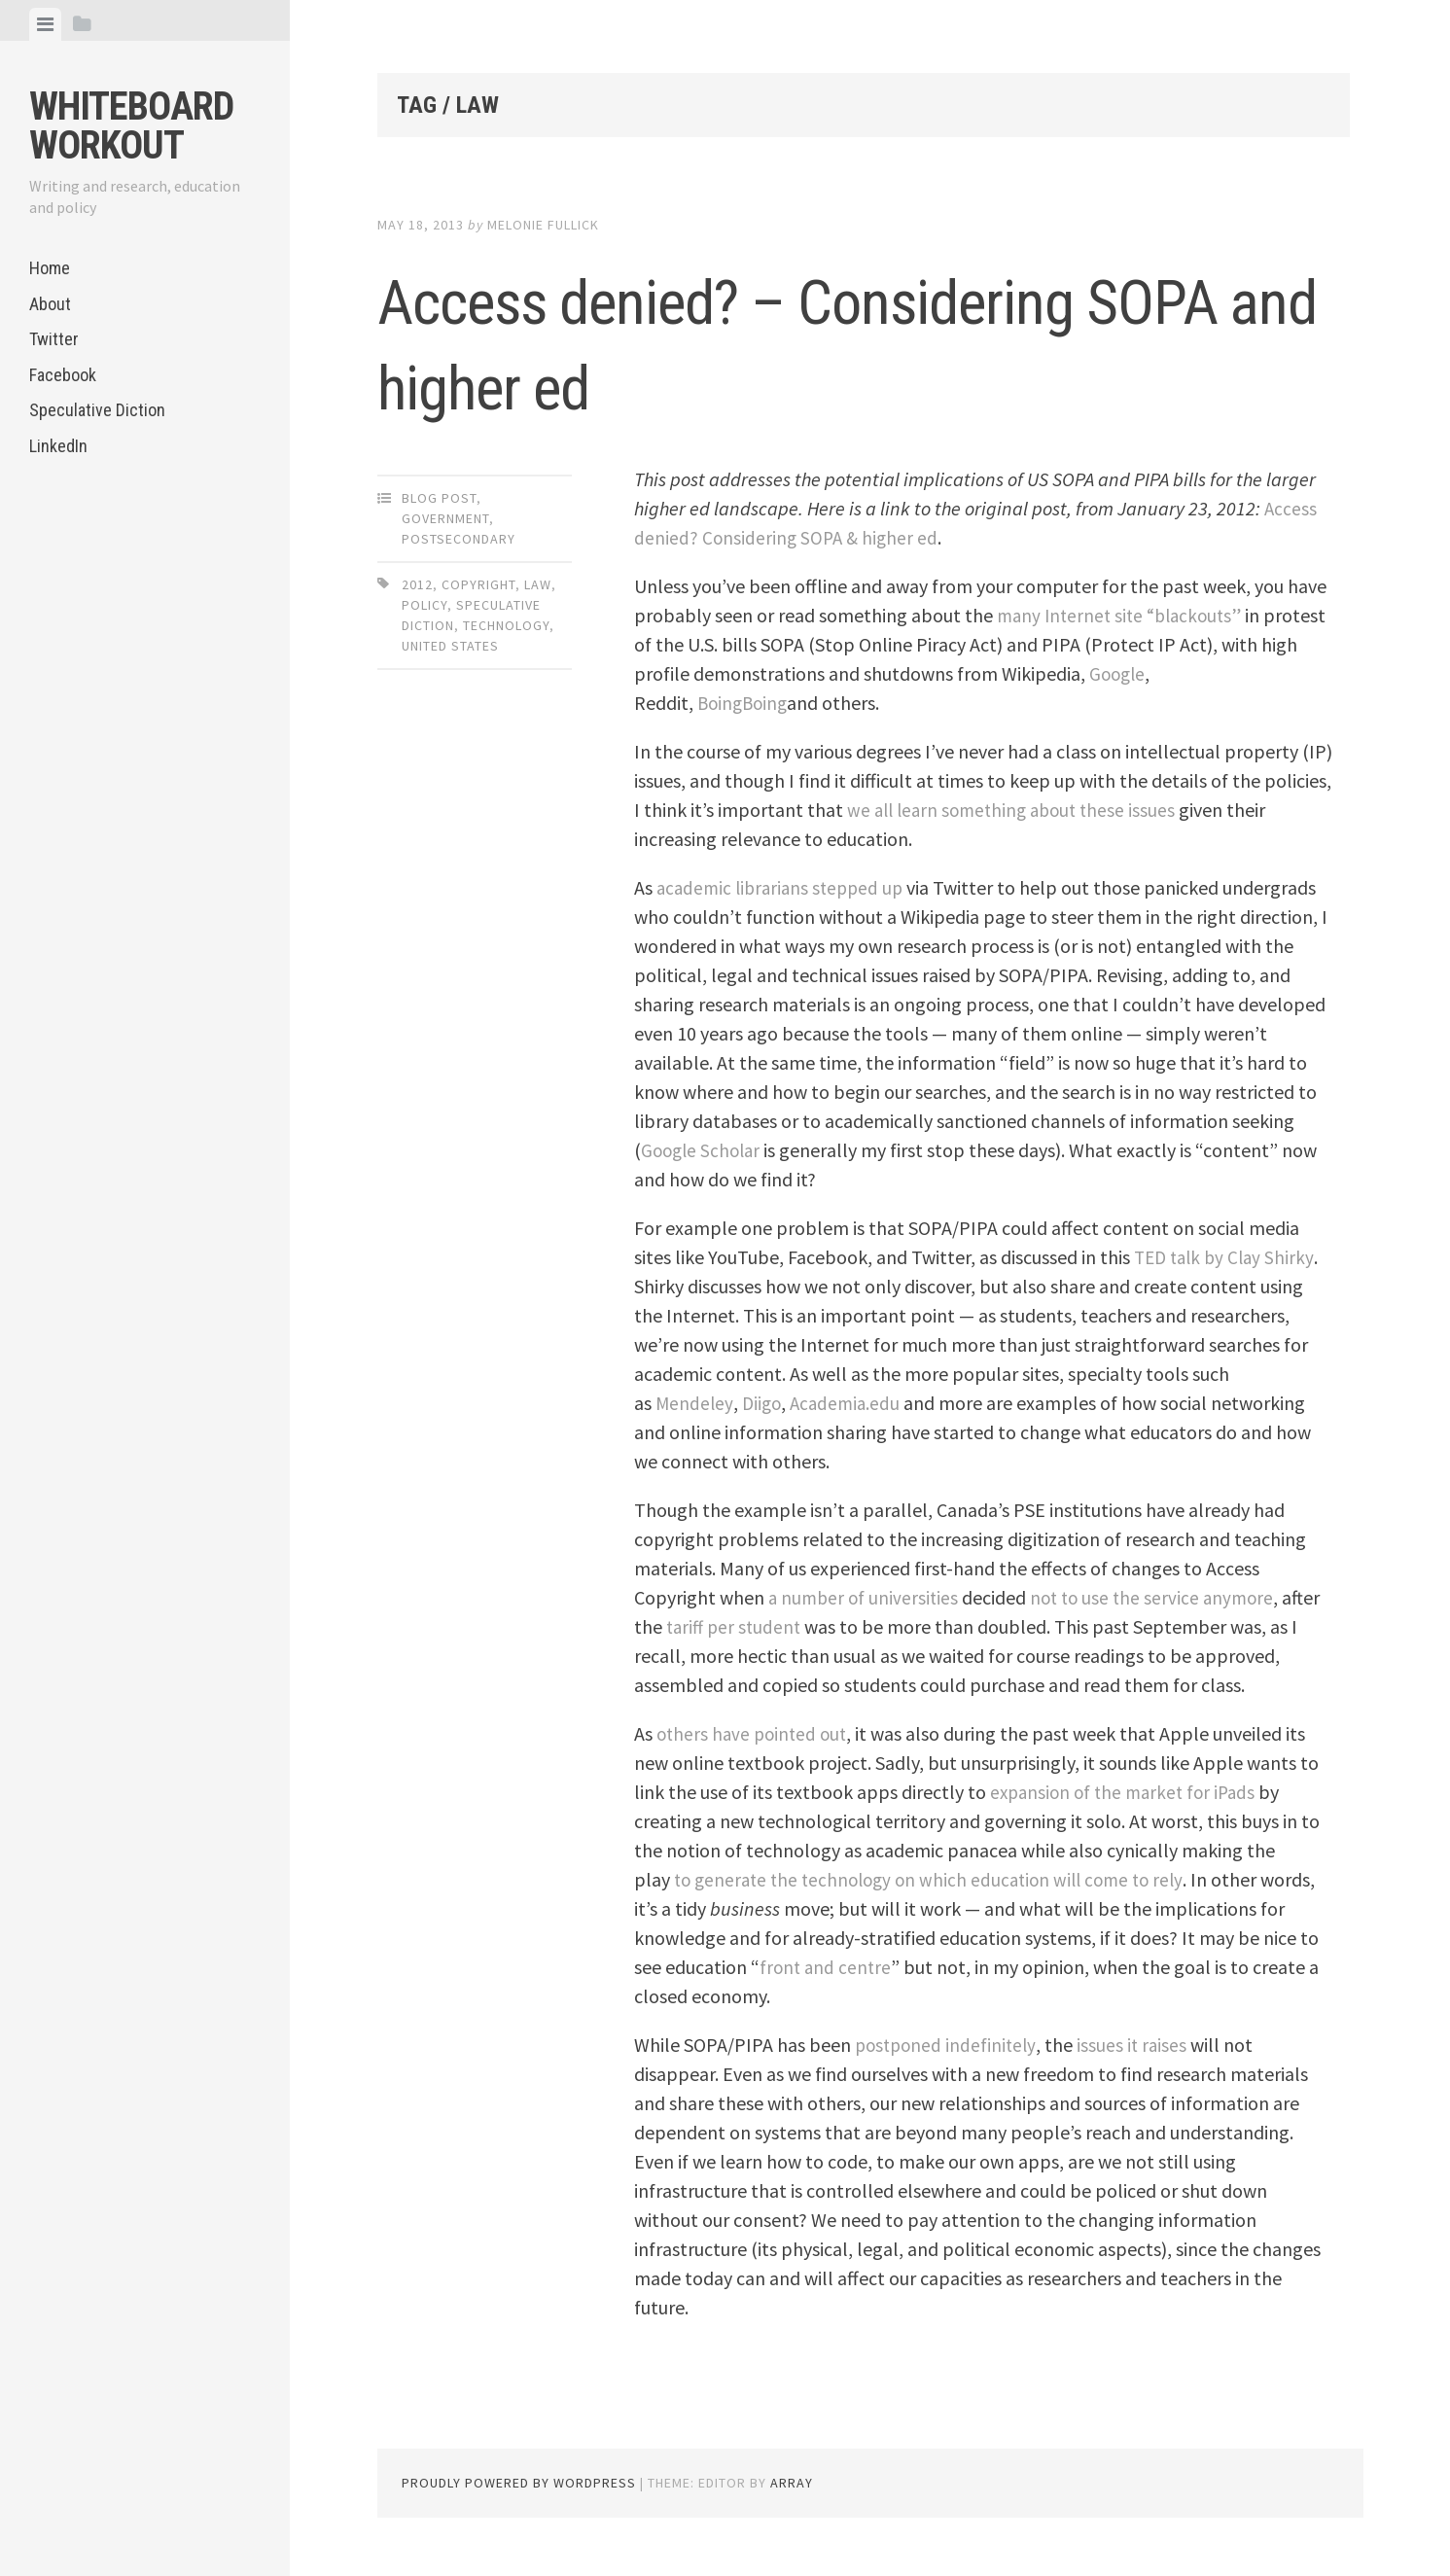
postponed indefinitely (948, 2044)
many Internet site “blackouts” (1124, 615)
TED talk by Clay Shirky (1228, 1257)
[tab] (45, 24)
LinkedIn (58, 446)
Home (49, 268)
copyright (478, 584)
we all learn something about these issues (1017, 809)
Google (1158, 673)
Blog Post (439, 498)
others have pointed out (755, 1733)
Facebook (62, 375)
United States (450, 645)
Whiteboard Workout (131, 126)
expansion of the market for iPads (1128, 1792)
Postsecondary (458, 538)
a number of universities (865, 1597)
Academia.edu (850, 1403)
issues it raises (1138, 2044)
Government (445, 518)
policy (424, 605)
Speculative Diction (97, 410)
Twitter (54, 339)
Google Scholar (703, 1150)
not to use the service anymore (1161, 1597)
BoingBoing (745, 702)
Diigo (764, 1403)
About (50, 304)
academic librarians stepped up (784, 887)
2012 (417, 584)
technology (506, 625)
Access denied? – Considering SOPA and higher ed (827, 340)
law (537, 584)
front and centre (849, 1967)
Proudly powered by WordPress (519, 2482)
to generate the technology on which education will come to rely (938, 1879)
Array (791, 2482)
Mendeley (694, 1403)
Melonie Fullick (543, 224)
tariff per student (736, 1626)
